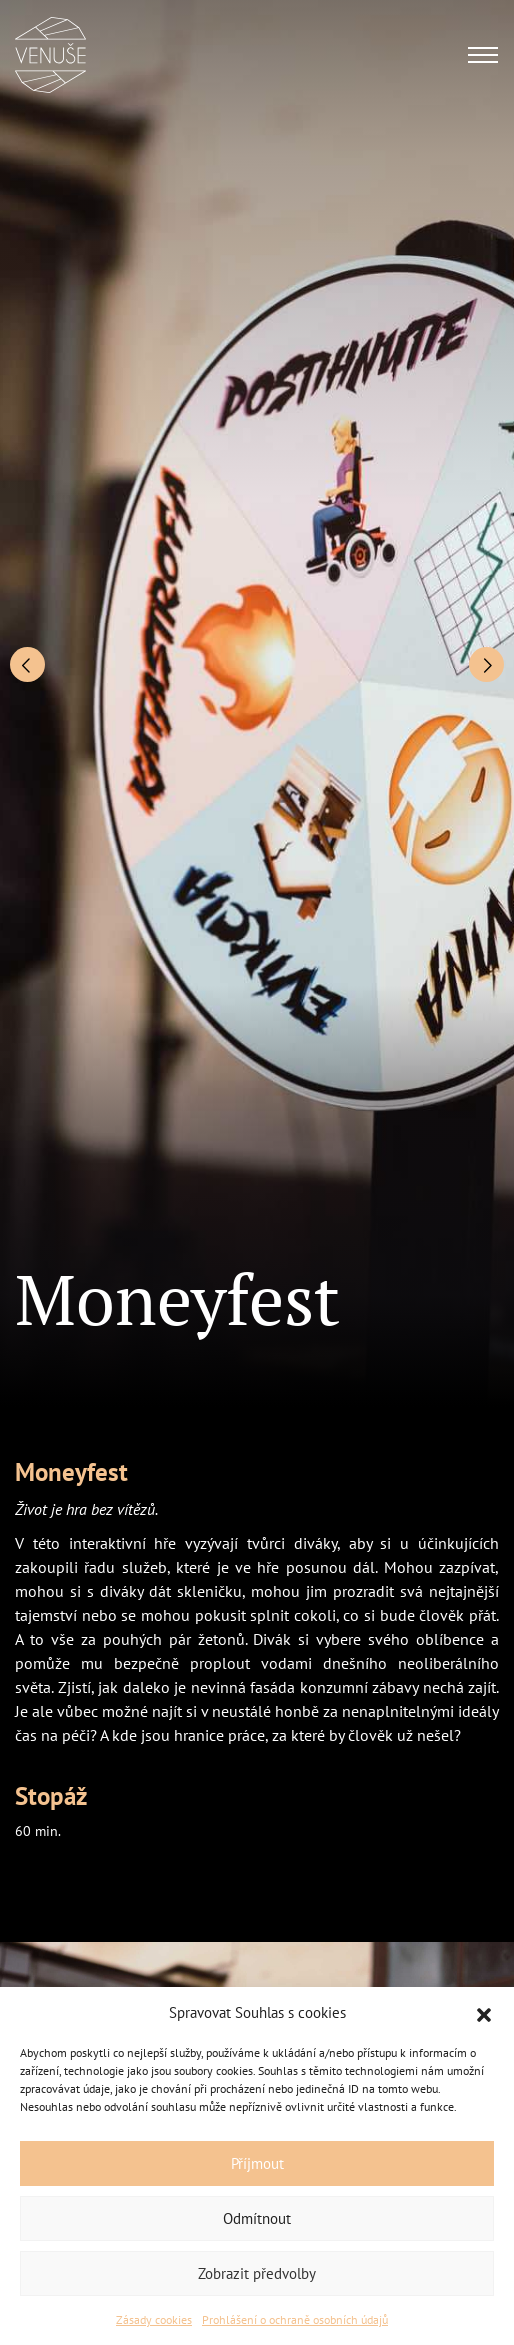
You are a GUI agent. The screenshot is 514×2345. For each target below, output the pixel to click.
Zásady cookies (154, 2319)
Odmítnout (257, 2218)
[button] (484, 2013)
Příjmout (257, 2163)
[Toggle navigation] (483, 55)
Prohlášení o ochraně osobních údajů (295, 2319)
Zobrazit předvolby (257, 2273)
